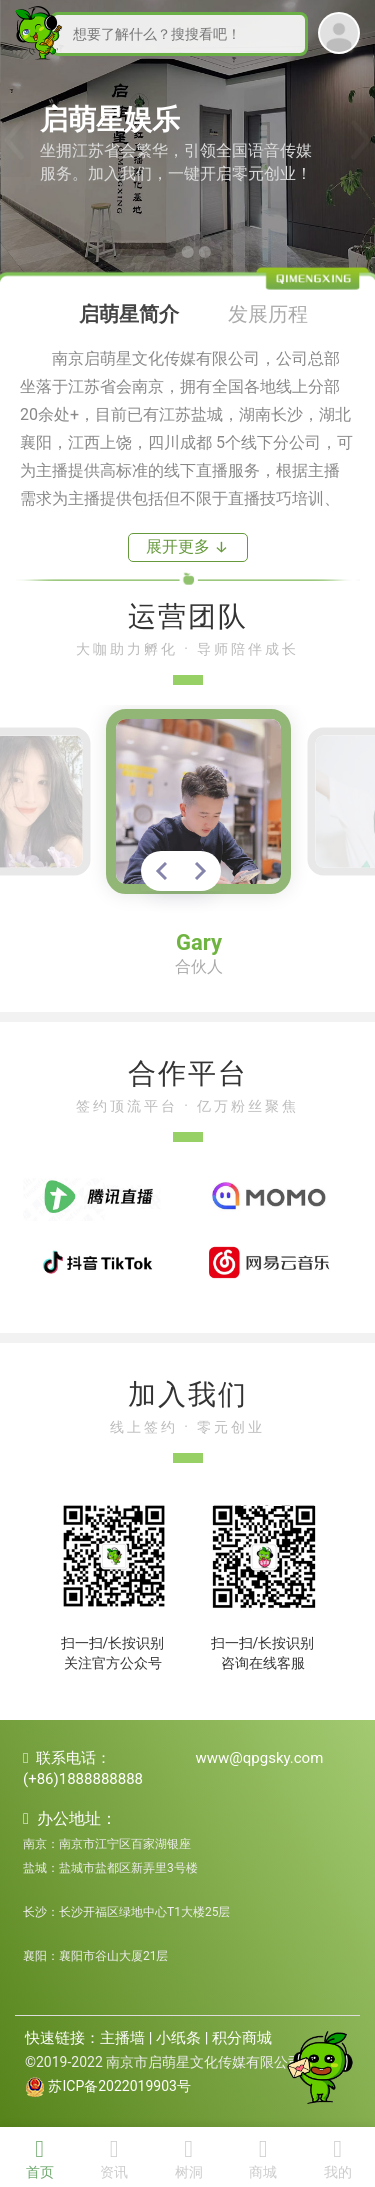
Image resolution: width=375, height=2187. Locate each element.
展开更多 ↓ (187, 546)
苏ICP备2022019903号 (119, 2086)
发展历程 (268, 314)
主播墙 (122, 2038)
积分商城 (242, 2038)
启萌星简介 (129, 314)
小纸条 (178, 2038)
